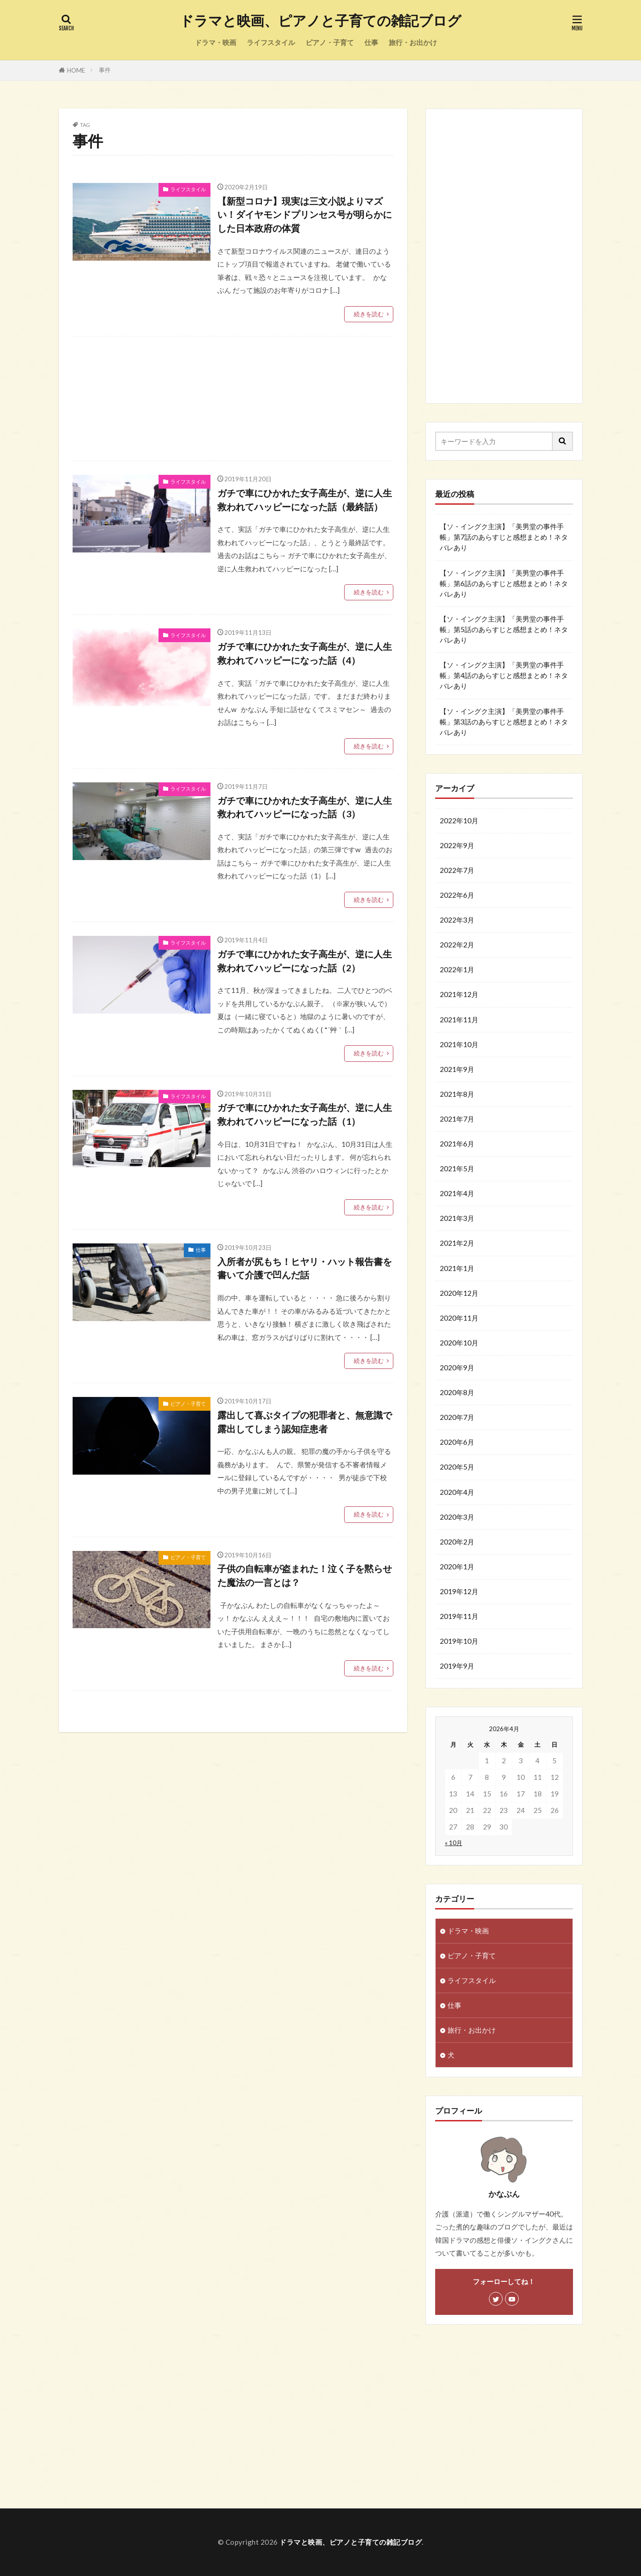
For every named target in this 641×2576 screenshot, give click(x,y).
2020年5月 (457, 1467)
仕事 (371, 42)
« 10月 (453, 1843)
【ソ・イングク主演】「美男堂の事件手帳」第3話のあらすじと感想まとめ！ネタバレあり (504, 721)
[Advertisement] (233, 398)
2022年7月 (457, 870)
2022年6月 (457, 895)
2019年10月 (459, 1641)
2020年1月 (457, 1566)
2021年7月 (457, 1119)
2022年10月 (459, 820)
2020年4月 (457, 1492)
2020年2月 (457, 1542)
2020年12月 (459, 1293)
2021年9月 (457, 1069)
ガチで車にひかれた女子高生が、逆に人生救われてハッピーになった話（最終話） (304, 499)
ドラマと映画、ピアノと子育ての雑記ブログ (320, 21)
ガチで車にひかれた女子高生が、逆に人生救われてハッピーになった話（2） (304, 960)
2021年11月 (459, 1019)
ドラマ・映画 (215, 42)
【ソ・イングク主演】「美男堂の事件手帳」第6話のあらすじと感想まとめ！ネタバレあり (504, 583)
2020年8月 (457, 1392)
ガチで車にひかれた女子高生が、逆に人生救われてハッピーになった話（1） (304, 1114)
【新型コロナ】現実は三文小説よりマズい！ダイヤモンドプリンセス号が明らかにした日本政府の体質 (304, 214)
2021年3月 (457, 1218)
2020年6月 (457, 1442)
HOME (76, 70)
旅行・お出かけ (413, 42)
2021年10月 (459, 1044)
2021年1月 (457, 1268)
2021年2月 (457, 1243)
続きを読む (369, 314)
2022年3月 (457, 920)
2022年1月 (457, 969)
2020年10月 (459, 1343)
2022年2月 (457, 944)
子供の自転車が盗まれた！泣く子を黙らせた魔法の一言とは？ (304, 1575)
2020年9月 (457, 1367)
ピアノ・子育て (330, 42)
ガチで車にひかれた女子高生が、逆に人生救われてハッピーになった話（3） (304, 807)
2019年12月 (459, 1591)
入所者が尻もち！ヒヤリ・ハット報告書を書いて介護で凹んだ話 (304, 1268)
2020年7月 (457, 1417)
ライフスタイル (271, 42)
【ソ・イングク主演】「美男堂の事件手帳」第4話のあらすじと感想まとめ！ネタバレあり (504, 675)
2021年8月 (457, 1094)
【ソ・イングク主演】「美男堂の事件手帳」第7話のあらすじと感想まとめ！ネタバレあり (504, 537)
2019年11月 (459, 1616)
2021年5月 (457, 1168)
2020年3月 (457, 1517)
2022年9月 (457, 845)
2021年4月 (457, 1193)
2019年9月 (457, 1666)
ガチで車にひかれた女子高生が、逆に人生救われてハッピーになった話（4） (304, 653)
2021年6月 (457, 1144)
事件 (105, 70)
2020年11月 (459, 1318)
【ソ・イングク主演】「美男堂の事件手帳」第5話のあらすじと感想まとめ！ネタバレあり (504, 629)
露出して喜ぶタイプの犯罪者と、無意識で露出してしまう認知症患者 (304, 1421)
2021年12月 (459, 994)
